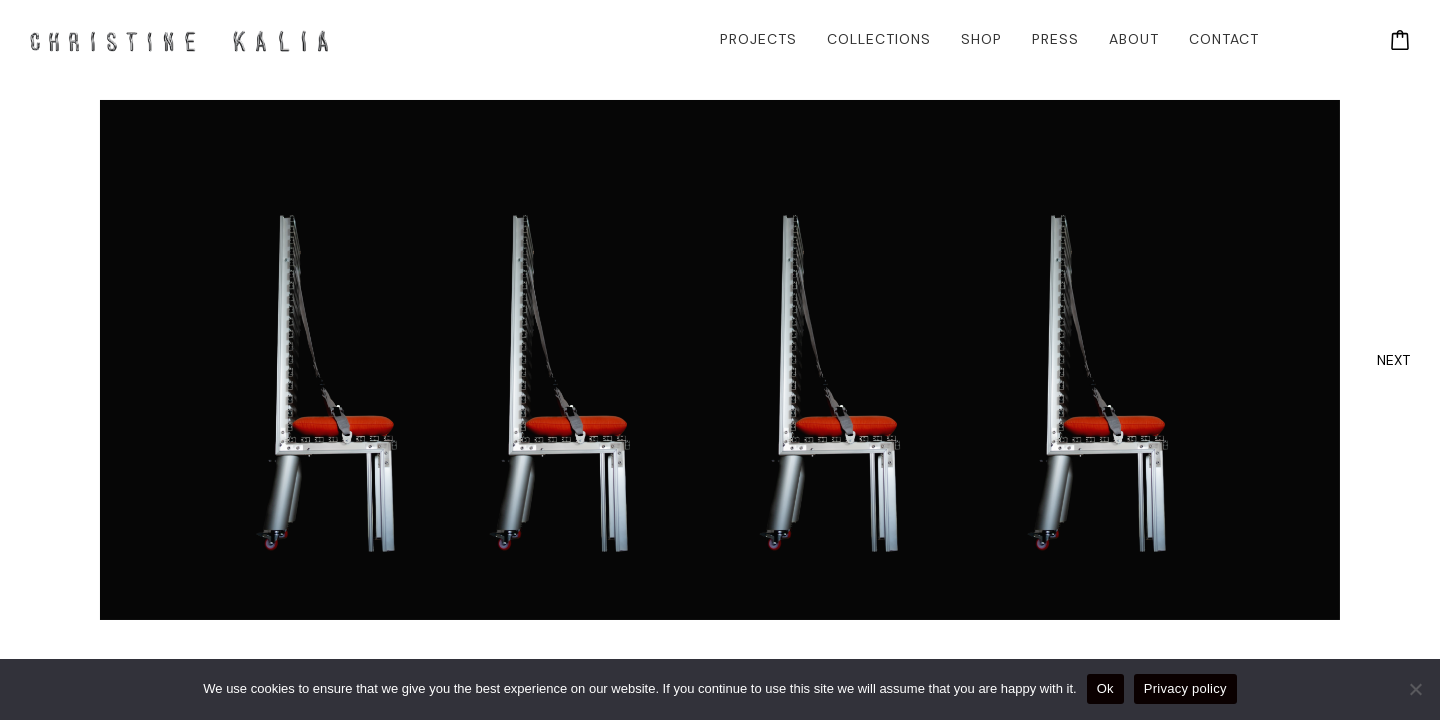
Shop (981, 39)
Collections (879, 39)
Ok (1105, 688)
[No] (1415, 689)
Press (1055, 39)
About (1134, 39)
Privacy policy (1185, 688)
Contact (1224, 39)
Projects (758, 39)
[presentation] (1393, 360)
